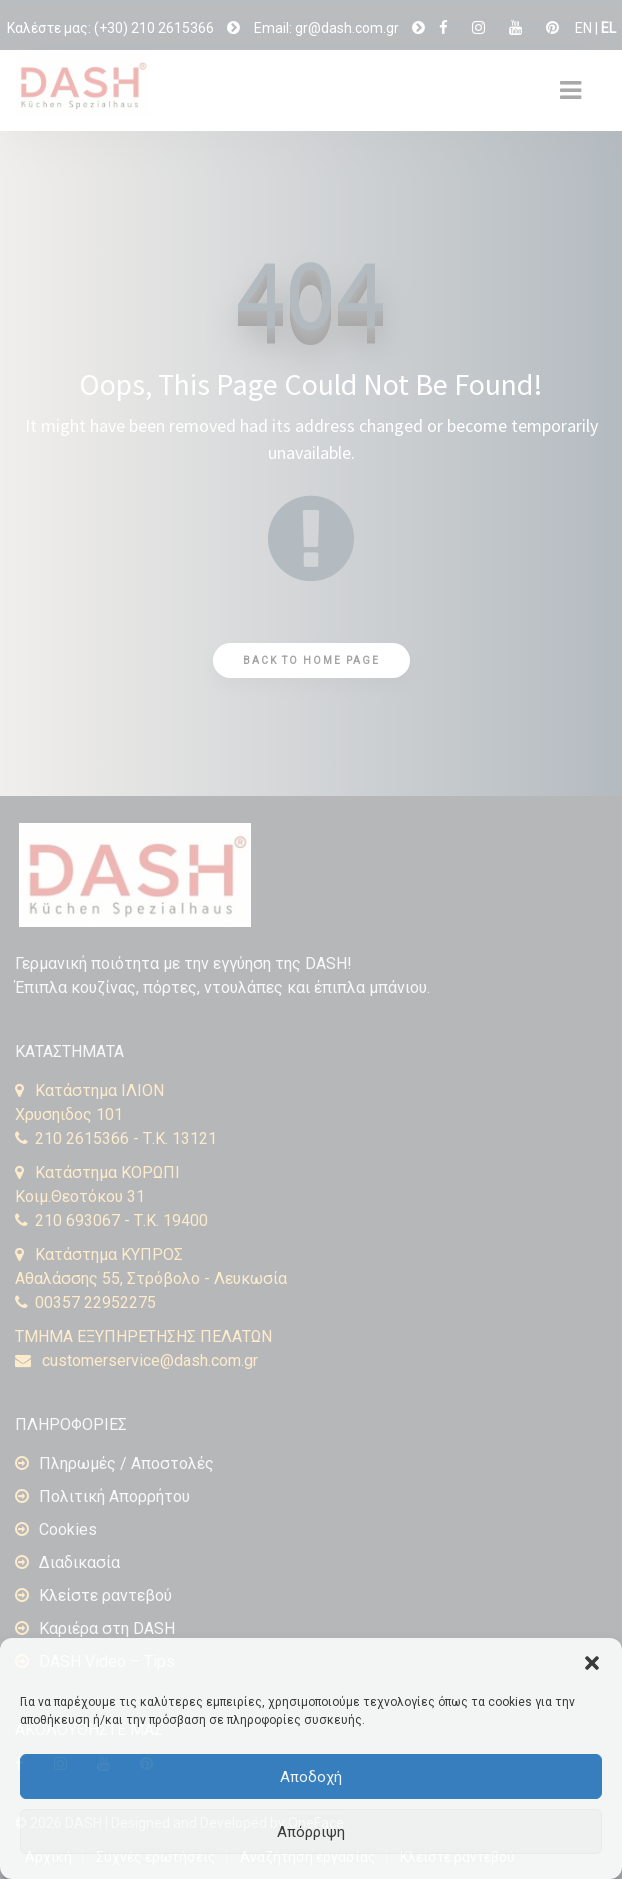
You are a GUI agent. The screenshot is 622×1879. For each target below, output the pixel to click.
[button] (592, 1663)
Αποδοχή (311, 1777)
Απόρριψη (311, 1832)
